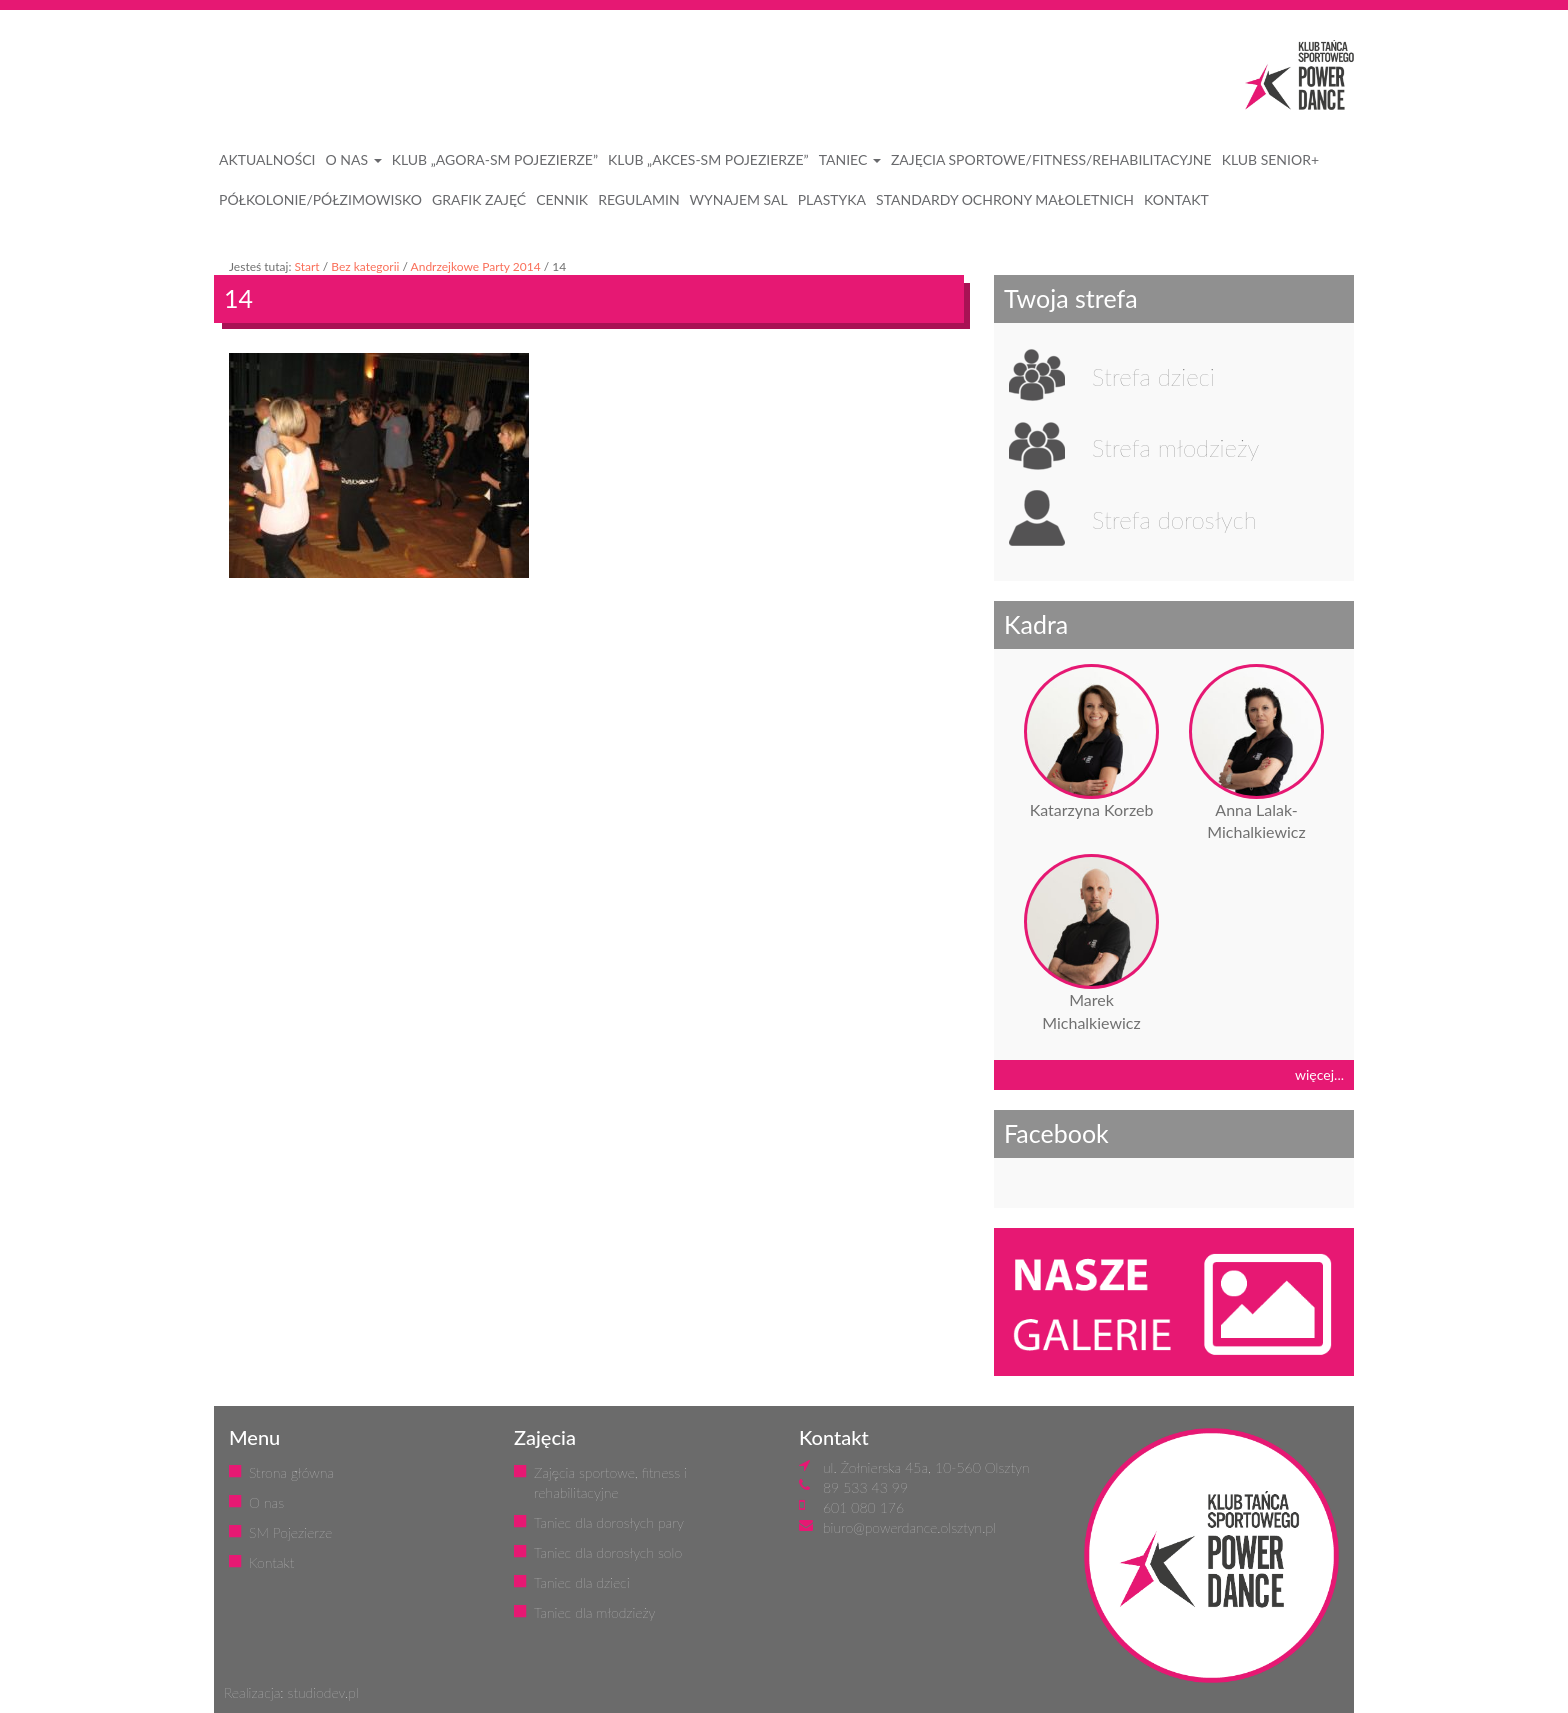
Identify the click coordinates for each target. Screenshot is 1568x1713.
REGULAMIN (638, 199)
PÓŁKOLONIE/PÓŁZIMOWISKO (320, 199)
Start (306, 266)
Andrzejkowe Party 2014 (476, 266)
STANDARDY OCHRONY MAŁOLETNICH (1005, 199)
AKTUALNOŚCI (267, 159)
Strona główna (291, 1472)
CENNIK (562, 199)
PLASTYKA (832, 199)
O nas (266, 1502)
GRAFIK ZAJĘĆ (479, 199)
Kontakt (271, 1562)
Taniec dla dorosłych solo (608, 1552)
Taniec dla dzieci (582, 1582)
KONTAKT (1176, 199)
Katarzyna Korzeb (1092, 809)
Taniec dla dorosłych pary (609, 1522)
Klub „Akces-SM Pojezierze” (708, 159)
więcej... (1319, 1074)
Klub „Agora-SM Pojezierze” (495, 159)
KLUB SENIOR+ (1270, 159)
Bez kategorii (365, 266)
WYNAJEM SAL (739, 199)
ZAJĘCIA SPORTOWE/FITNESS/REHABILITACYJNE (1051, 159)
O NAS (354, 159)
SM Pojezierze (290, 1532)
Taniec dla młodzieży (594, 1612)
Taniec (850, 159)
